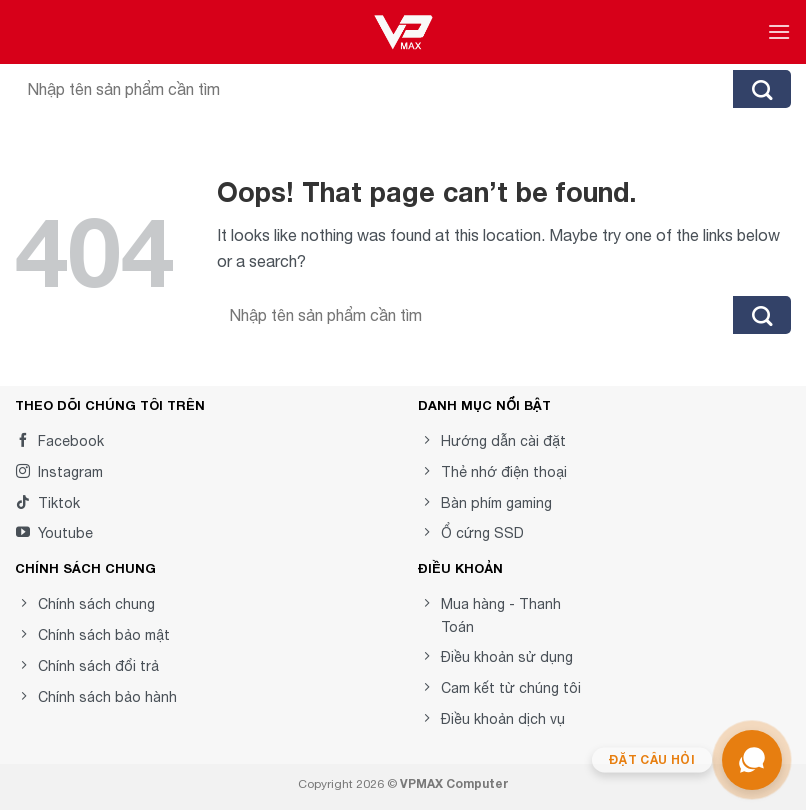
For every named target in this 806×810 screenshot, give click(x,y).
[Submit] (762, 89)
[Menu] (779, 31)
